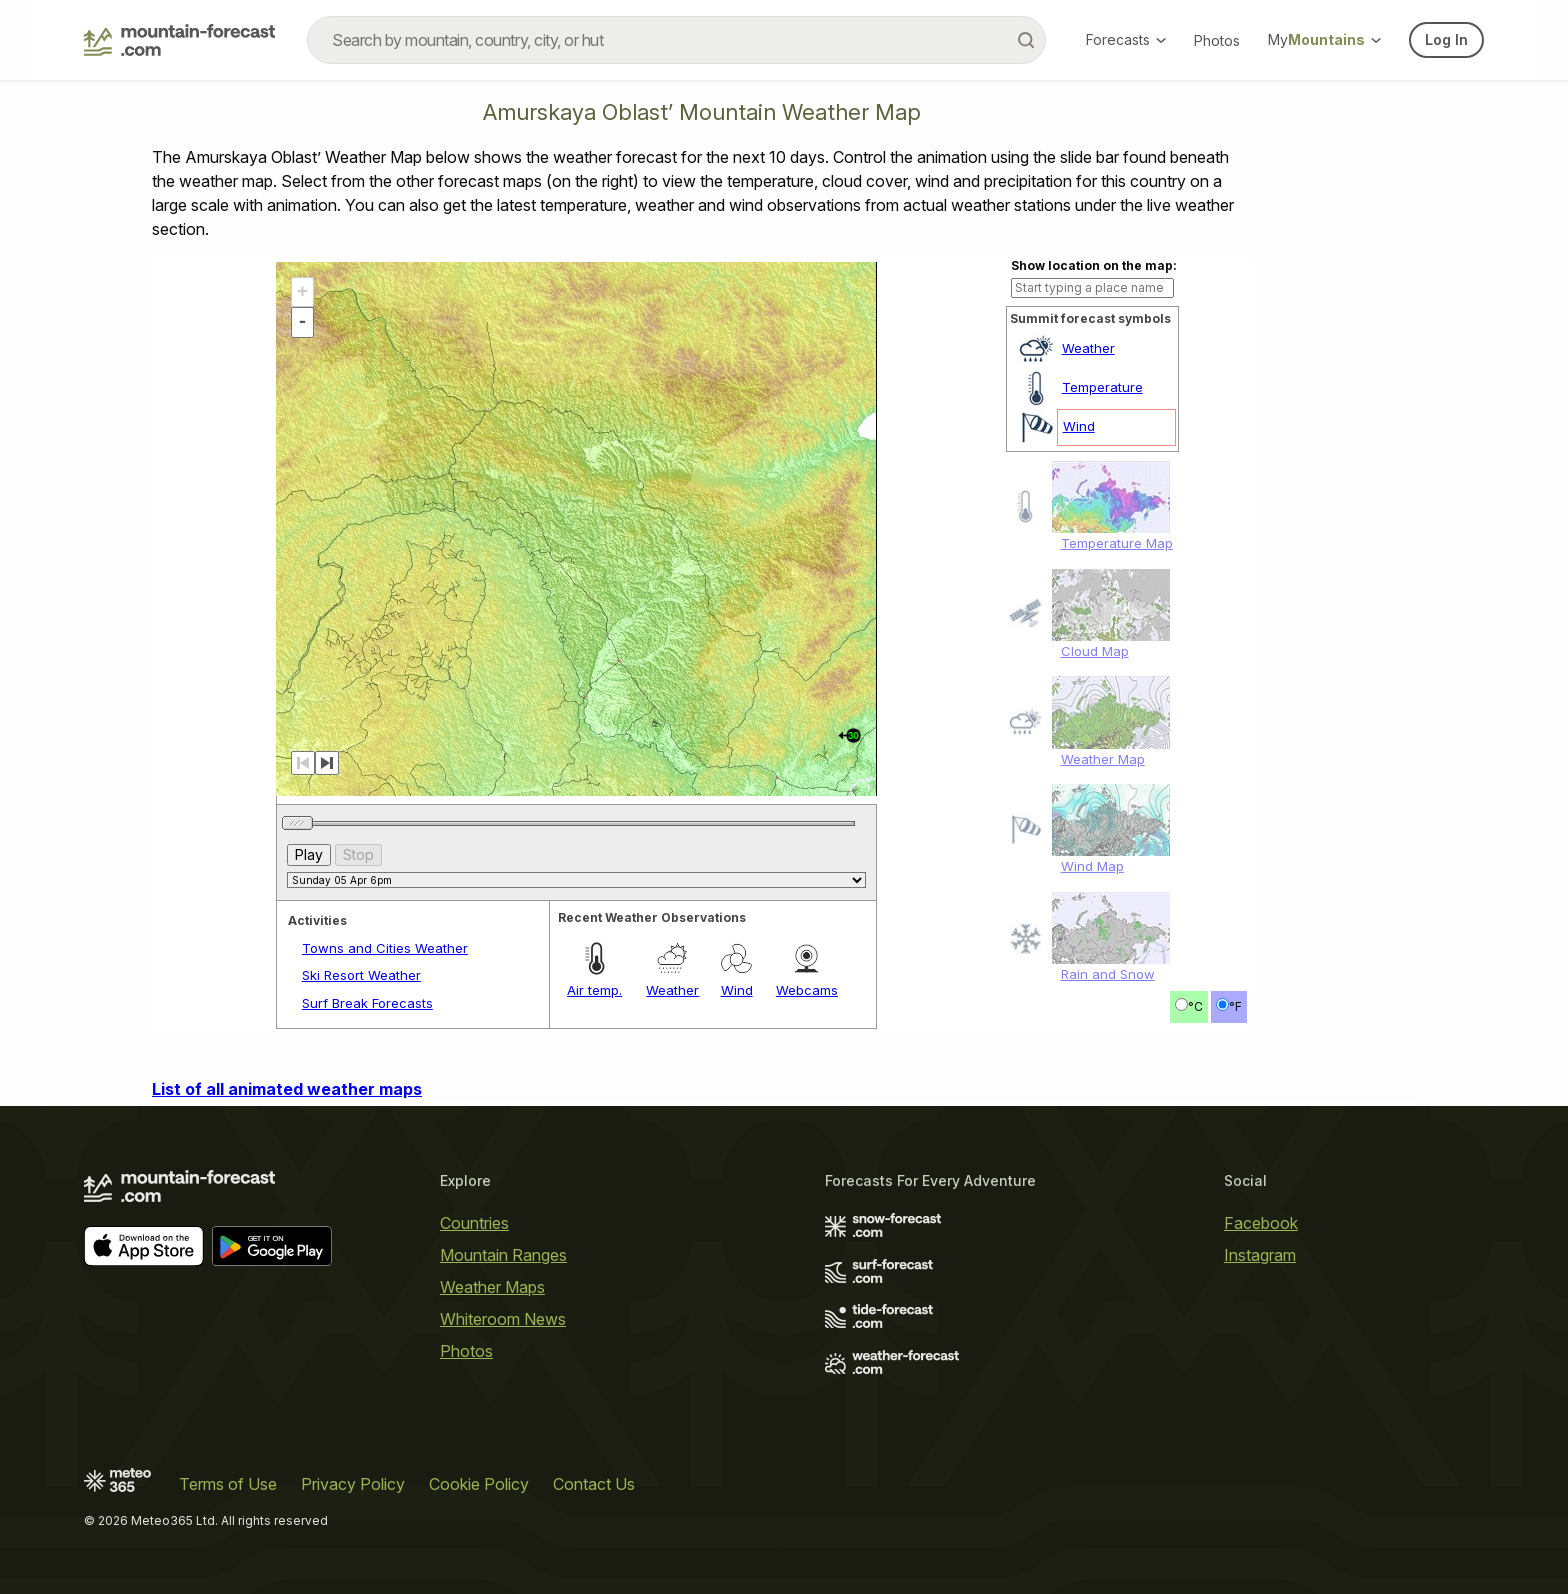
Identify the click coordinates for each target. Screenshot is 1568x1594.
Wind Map (1092, 866)
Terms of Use (228, 1484)
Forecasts (1126, 39)
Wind (1079, 426)
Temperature (1102, 387)
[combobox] (676, 40)
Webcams (807, 990)
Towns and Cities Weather (385, 948)
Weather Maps (492, 1287)
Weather (1088, 348)
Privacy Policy (353, 1484)
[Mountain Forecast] (179, 40)
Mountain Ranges (503, 1255)
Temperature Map (1117, 543)
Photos (1217, 40)
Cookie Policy (479, 1484)
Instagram (1260, 1255)
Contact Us (594, 1484)
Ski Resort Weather (361, 975)
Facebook (1261, 1223)
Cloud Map (1095, 651)
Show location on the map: (1094, 265)
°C (1195, 1006)
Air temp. (594, 990)
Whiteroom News (503, 1319)
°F (1235, 1006)
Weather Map (1103, 759)
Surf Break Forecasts (367, 1003)
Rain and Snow (1108, 974)
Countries (474, 1223)
